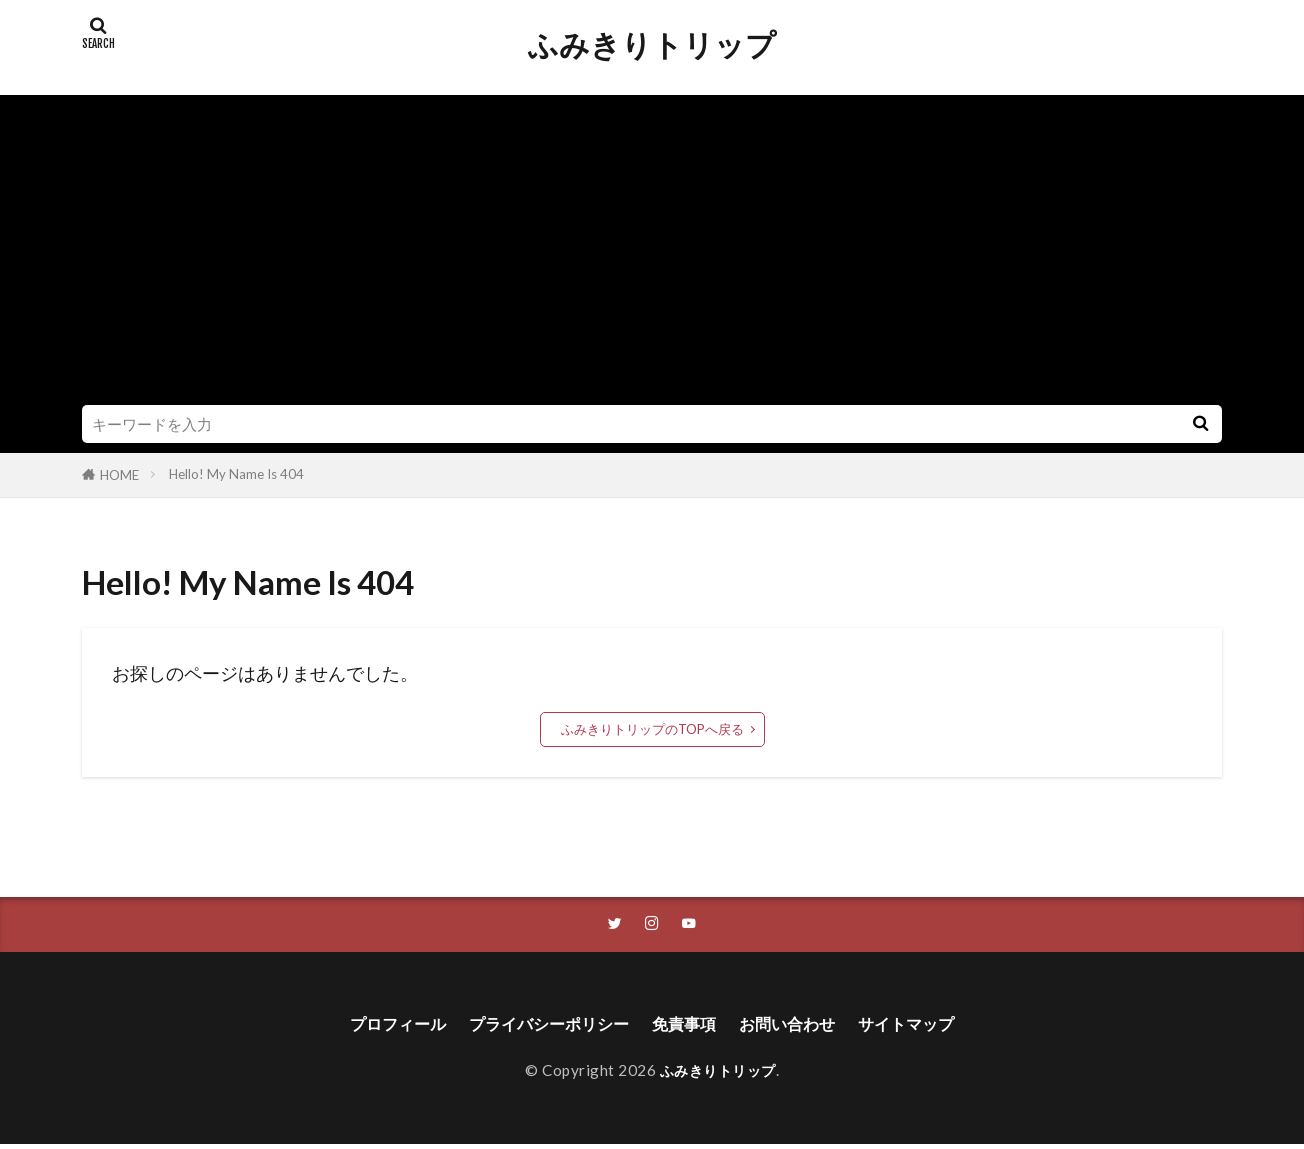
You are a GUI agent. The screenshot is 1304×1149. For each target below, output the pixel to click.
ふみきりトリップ (652, 45)
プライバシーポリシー (539, 1026)
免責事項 (688, 1026)
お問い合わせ (801, 1026)
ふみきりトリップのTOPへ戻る (652, 729)
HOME (119, 475)
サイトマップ (932, 1026)
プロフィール (372, 1026)
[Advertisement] (652, 255)
